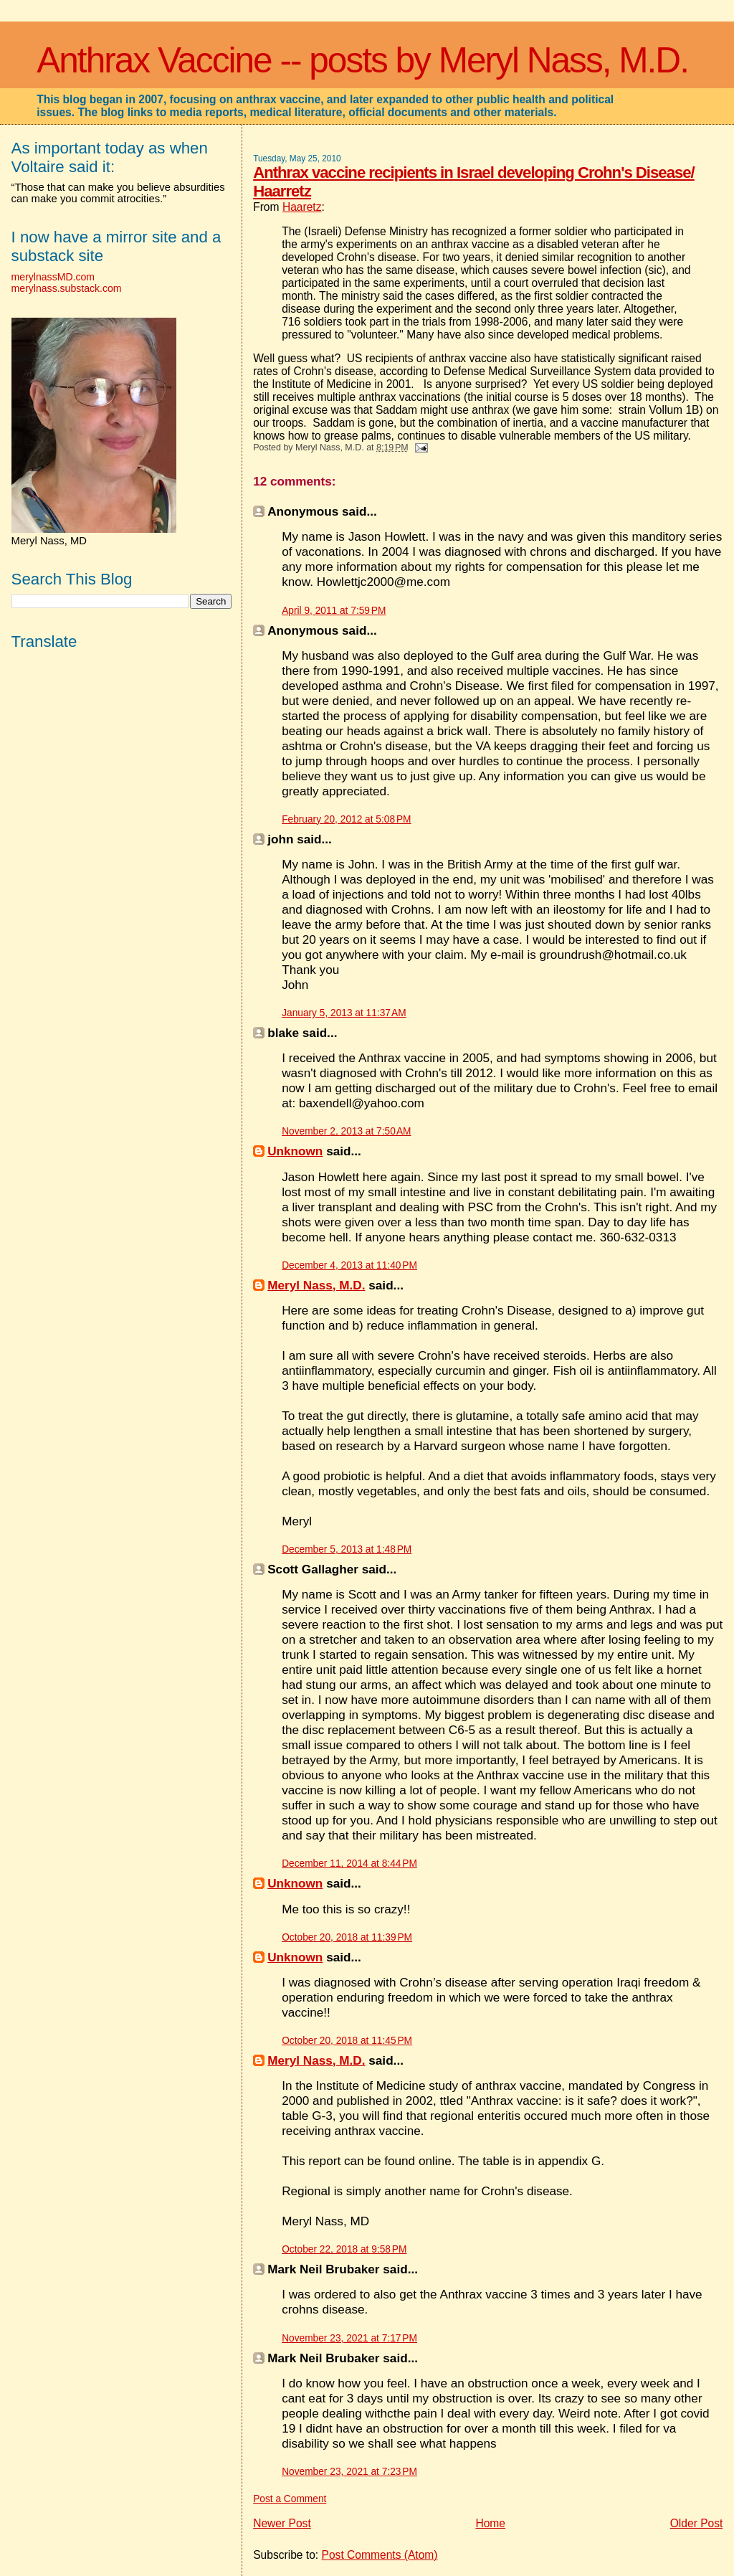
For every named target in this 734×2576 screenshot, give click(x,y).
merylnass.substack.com (66, 288)
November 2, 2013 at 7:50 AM (346, 1131)
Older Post (696, 2523)
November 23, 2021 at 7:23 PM (349, 2471)
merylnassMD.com (53, 277)
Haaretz (302, 207)
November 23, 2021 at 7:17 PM (349, 2338)
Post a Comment (289, 2499)
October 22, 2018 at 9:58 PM (344, 2249)
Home (490, 2523)
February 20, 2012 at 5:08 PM (346, 819)
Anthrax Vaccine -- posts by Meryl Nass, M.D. (362, 60)
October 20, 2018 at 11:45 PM (347, 2040)
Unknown (295, 1151)
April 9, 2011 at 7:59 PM (334, 610)
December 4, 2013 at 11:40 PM (349, 1265)
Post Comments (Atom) (380, 2555)
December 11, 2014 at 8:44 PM (349, 1863)
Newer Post (282, 2523)
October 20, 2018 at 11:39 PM (347, 1937)
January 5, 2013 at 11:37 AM (344, 1013)
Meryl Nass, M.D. (316, 1285)
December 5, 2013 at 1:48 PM (346, 1549)
